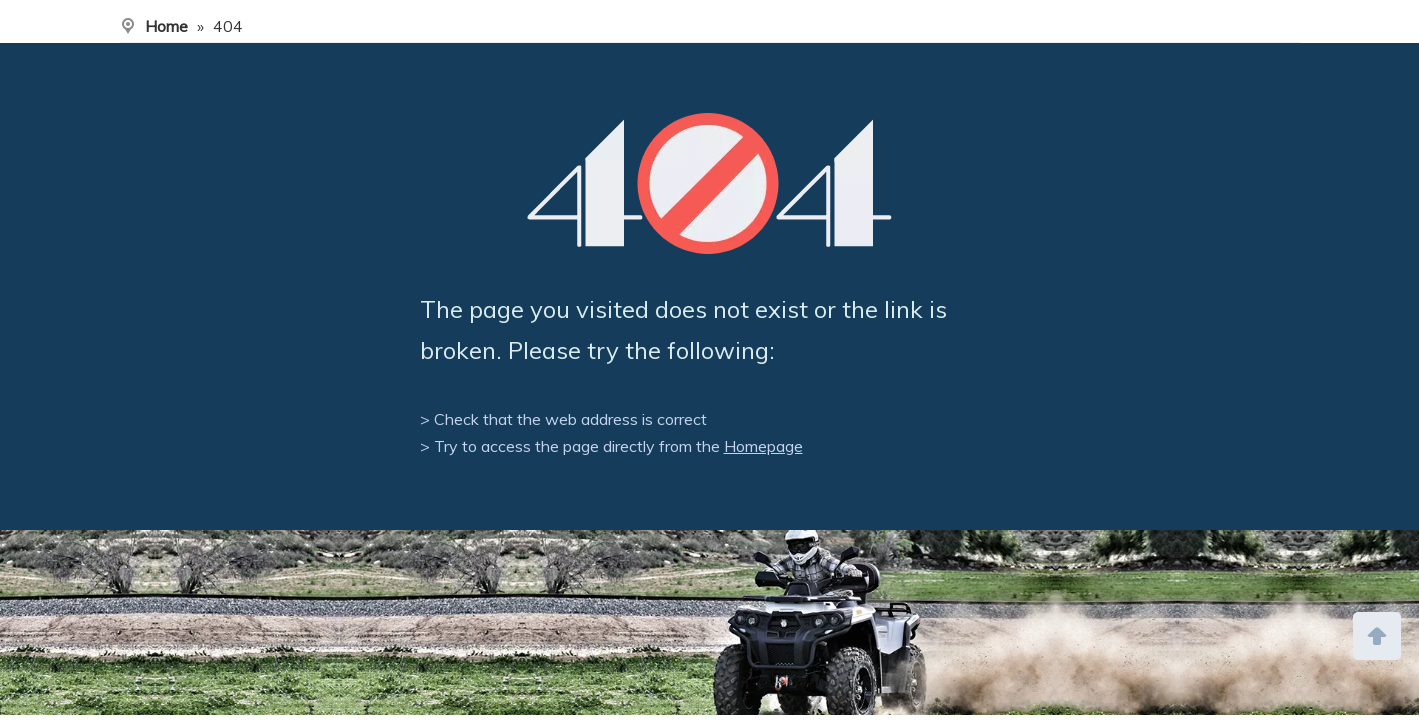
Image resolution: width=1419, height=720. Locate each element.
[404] (709, 183)
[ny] (709, 622)
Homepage (763, 446)
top (1377, 634)
